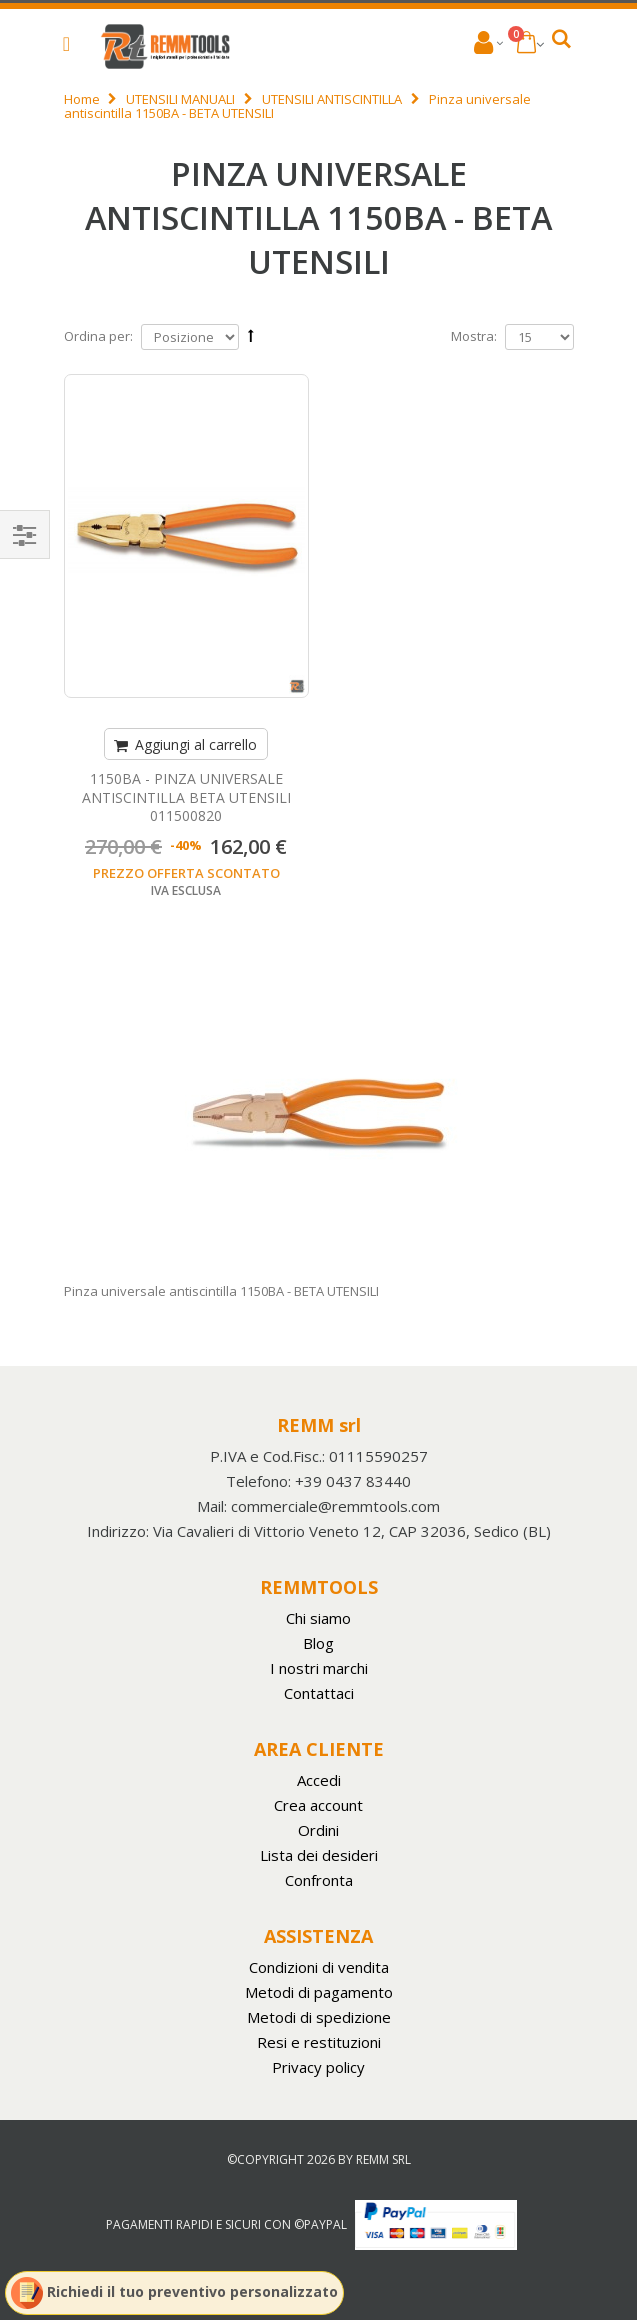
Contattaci (319, 1693)
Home (82, 99)
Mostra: (474, 336)
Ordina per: (98, 336)
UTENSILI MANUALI (180, 99)
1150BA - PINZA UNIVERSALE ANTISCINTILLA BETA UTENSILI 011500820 (186, 797)
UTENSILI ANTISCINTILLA (332, 99)
